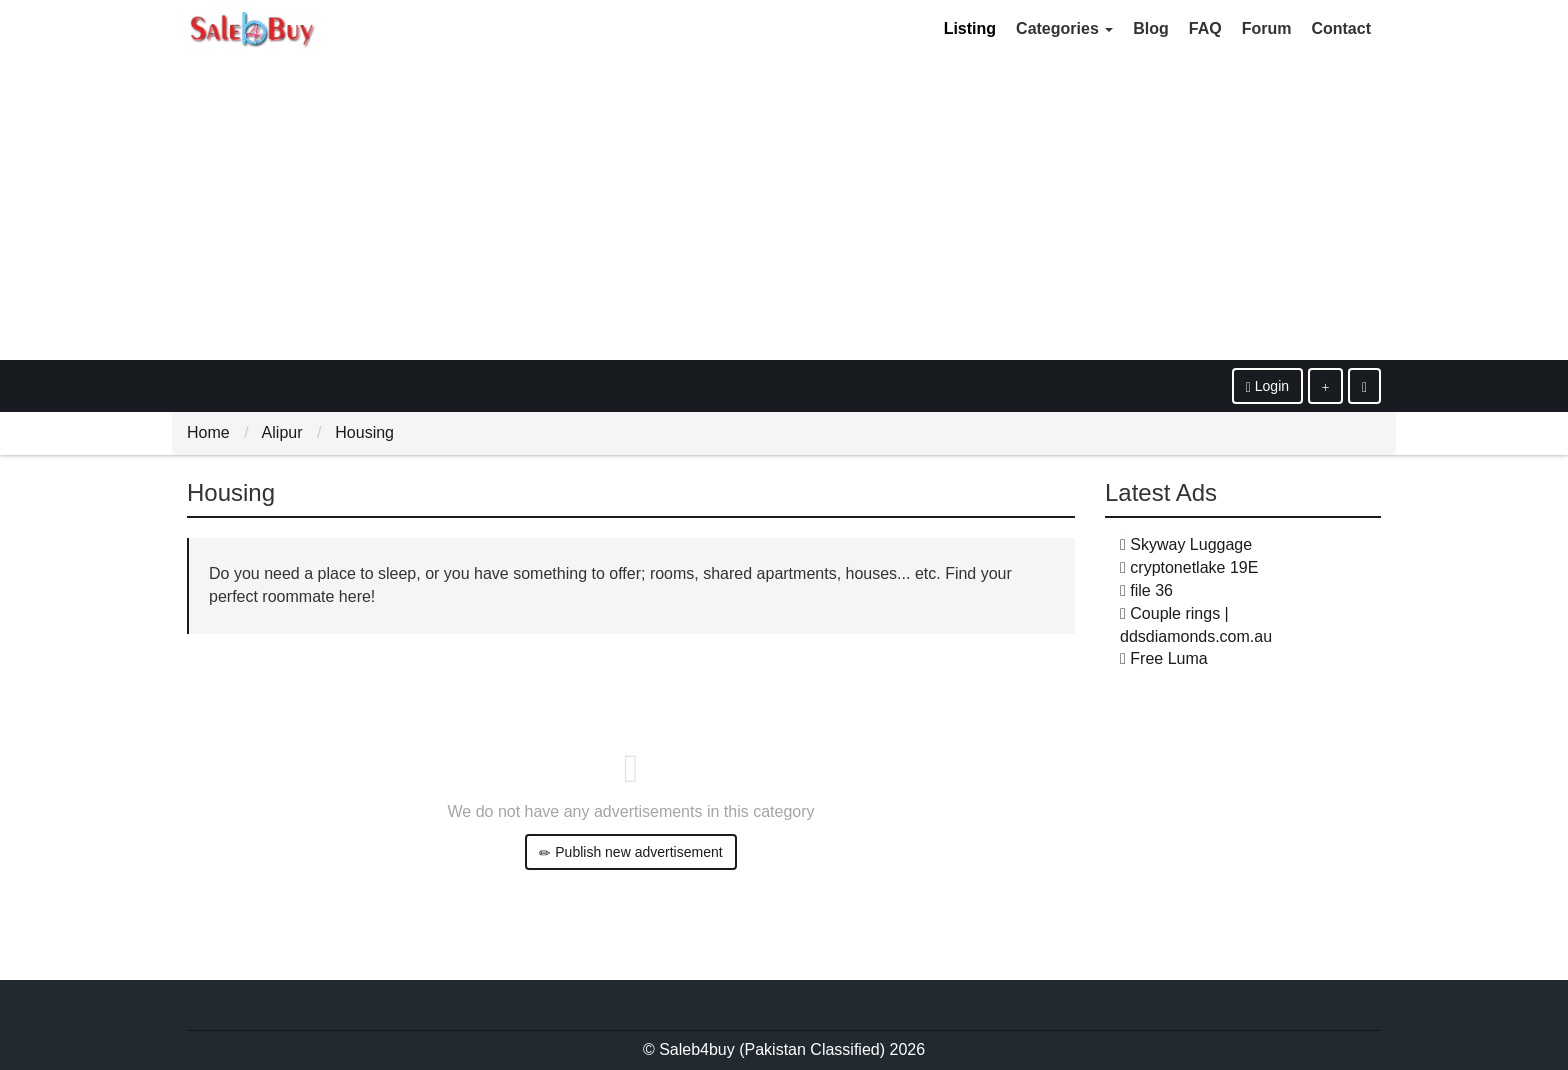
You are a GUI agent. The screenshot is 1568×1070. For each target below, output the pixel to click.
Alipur (282, 432)
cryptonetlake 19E (1194, 567)
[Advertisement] (784, 210)
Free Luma (1168, 658)
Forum (1267, 28)
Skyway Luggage (1191, 544)
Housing (364, 432)
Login (1267, 386)
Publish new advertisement (630, 852)
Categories (1064, 28)
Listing (970, 28)
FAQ (1205, 28)
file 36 (1151, 590)
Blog (1151, 28)
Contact (1341, 28)
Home (208, 432)
